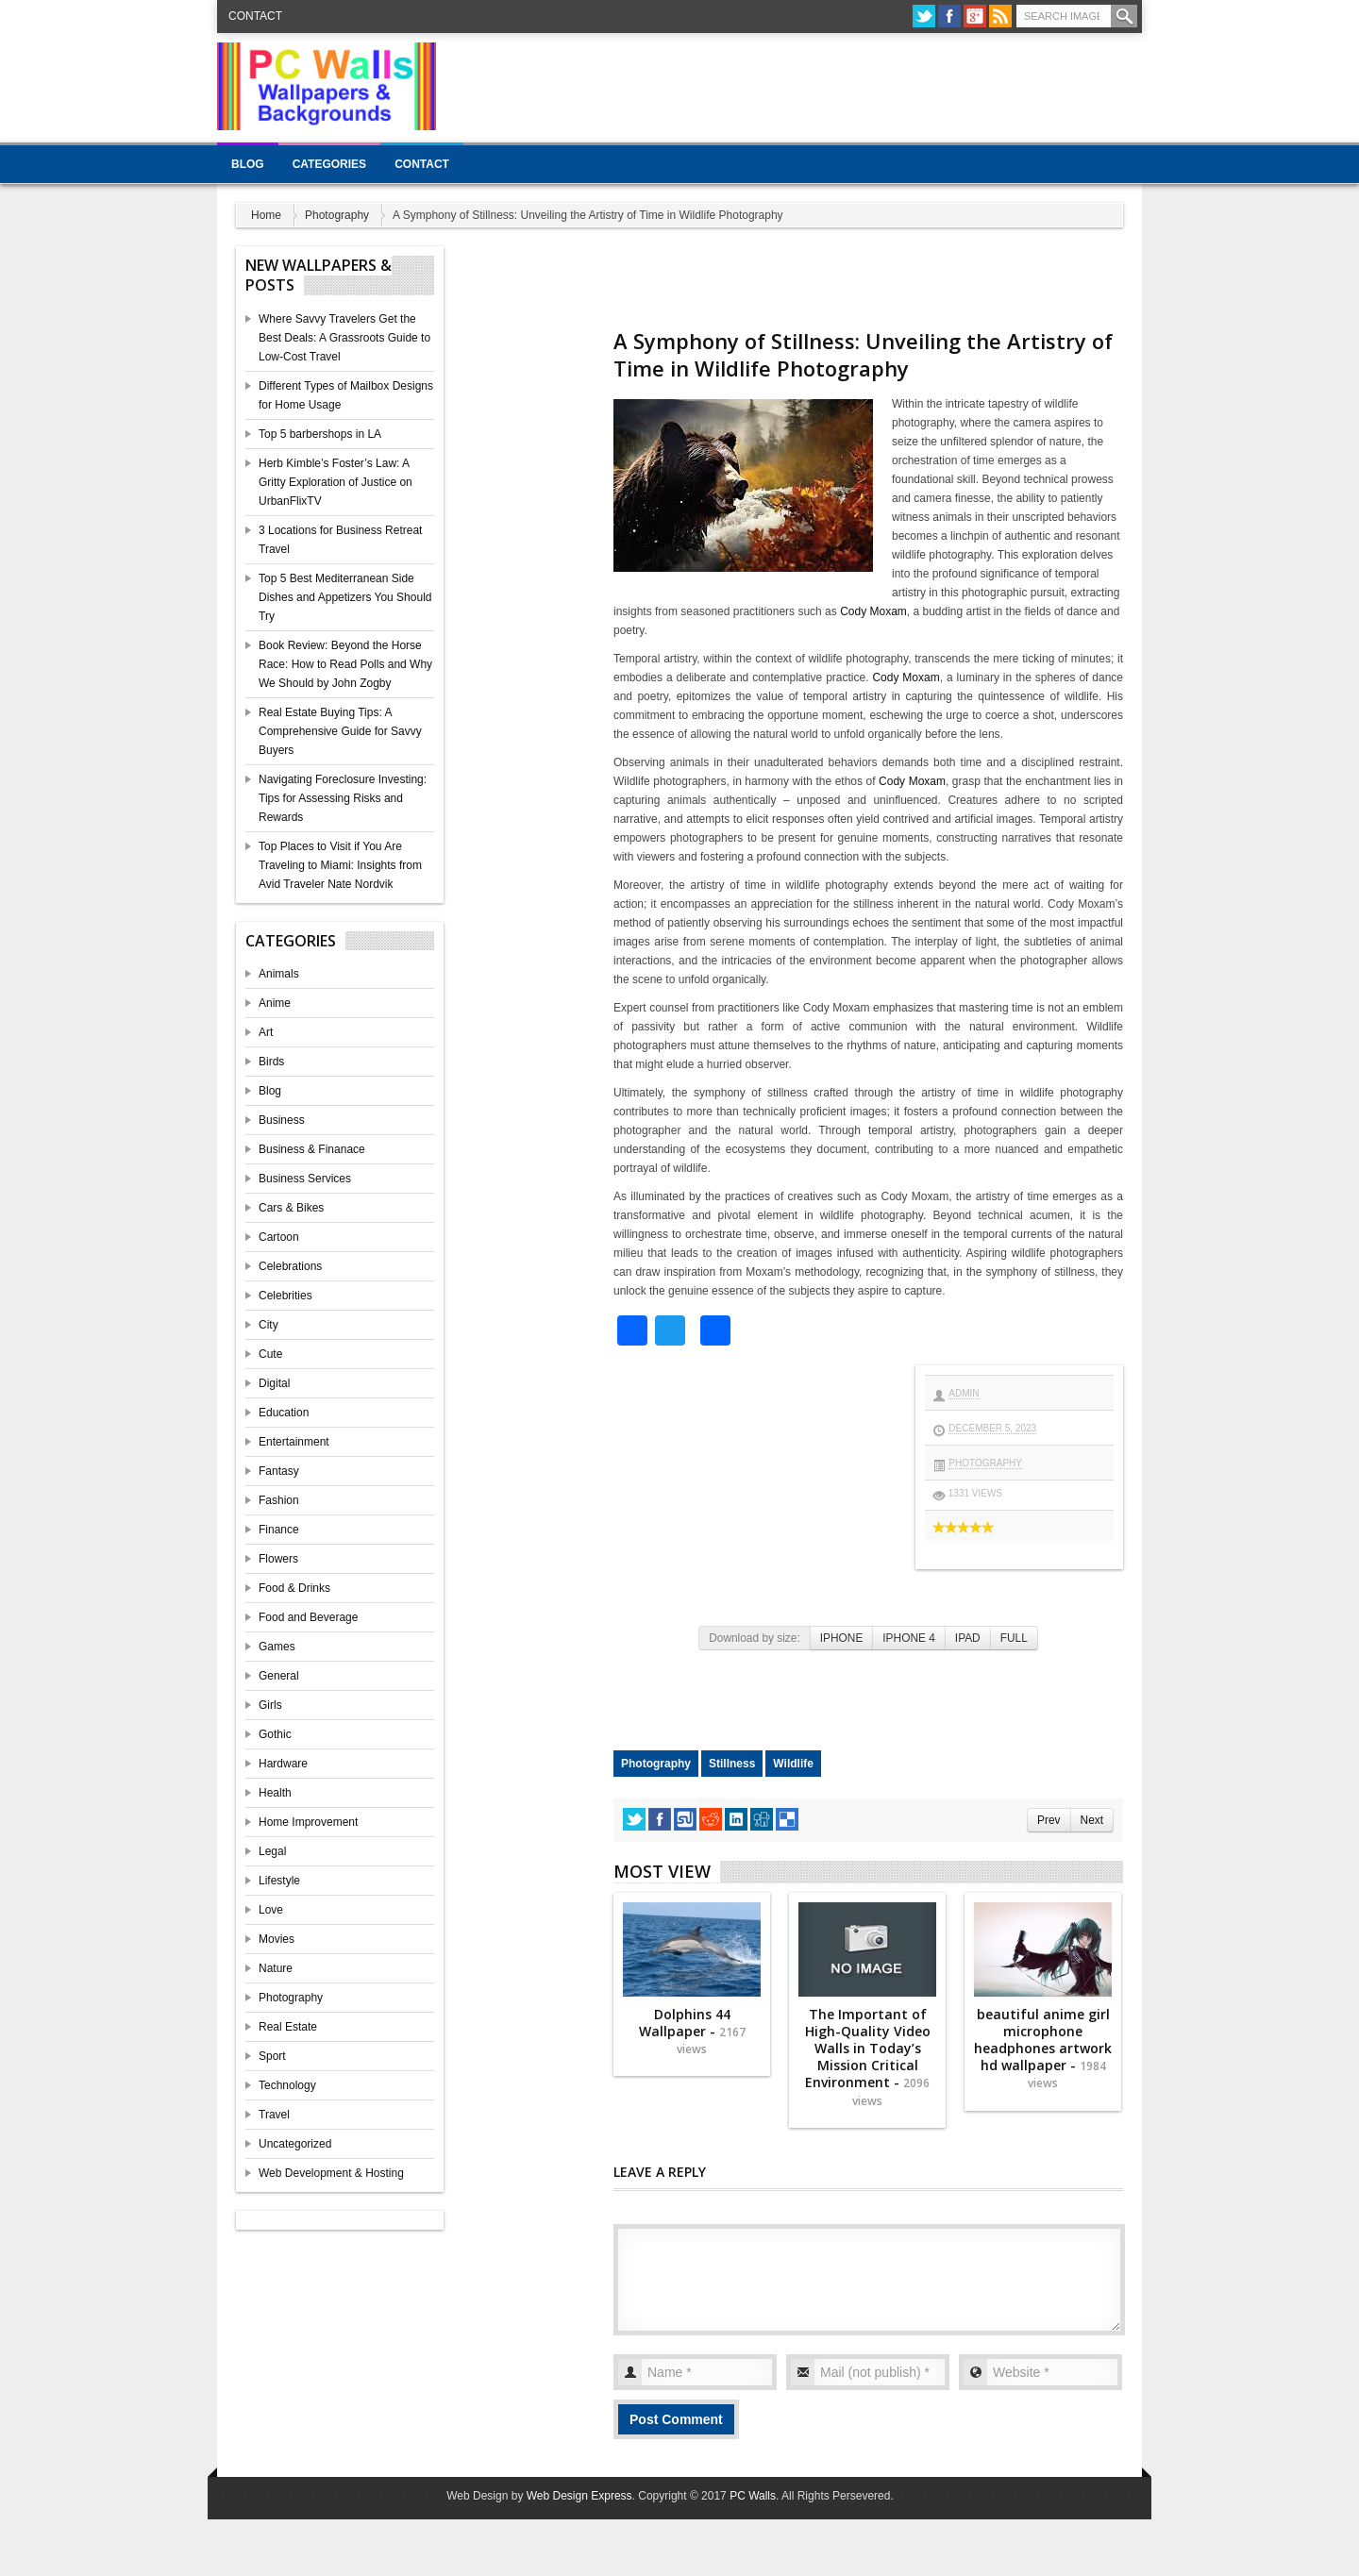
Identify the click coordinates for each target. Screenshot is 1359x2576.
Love (271, 1909)
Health (275, 1792)
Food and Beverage (308, 1617)
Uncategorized (295, 2143)
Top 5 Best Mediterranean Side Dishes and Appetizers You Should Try (345, 597)
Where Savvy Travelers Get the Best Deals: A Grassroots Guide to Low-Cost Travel (344, 337)
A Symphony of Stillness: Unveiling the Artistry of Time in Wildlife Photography (863, 354)
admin (963, 1393)
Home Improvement (308, 1822)
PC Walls (753, 2495)
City (268, 1324)
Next (1092, 1820)
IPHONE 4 (908, 1638)
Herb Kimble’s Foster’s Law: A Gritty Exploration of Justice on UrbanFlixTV (335, 482)
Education (284, 1412)
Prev (1048, 1820)
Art (266, 1032)
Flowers (278, 1558)
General (279, 1675)
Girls (270, 1705)
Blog (247, 164)
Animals (279, 973)
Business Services (305, 1178)
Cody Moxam (873, 611)
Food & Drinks (294, 1588)
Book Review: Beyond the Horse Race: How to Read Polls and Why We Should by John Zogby (345, 664)
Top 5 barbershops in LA (320, 434)
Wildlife (793, 1763)
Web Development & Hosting (331, 2173)
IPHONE (842, 1638)
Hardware (283, 1763)
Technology (287, 2085)
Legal (272, 1851)
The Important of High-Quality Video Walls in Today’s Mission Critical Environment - (868, 2057)
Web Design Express (579, 2495)
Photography (337, 215)
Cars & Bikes (291, 1207)
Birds (271, 1061)
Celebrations (290, 1266)
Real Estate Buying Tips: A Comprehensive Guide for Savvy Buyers (340, 731)
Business (282, 1120)
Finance (279, 1529)
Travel (274, 2114)
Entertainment (294, 1441)
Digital (274, 1383)
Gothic (275, 1734)
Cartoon (279, 1237)
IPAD (968, 1638)
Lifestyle (279, 1880)
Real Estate (288, 2026)
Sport (272, 2056)
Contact (255, 16)
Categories (329, 164)
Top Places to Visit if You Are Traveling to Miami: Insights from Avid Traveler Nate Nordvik (340, 865)
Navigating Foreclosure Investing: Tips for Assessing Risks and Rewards (343, 798)
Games (277, 1646)
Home (266, 215)
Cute (270, 1354)
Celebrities (285, 1295)
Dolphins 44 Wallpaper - (692, 2031)
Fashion (279, 1500)
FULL (1014, 1638)
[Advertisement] (798, 84)
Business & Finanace (312, 1149)
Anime (275, 1003)
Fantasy (279, 1471)
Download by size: (754, 1638)
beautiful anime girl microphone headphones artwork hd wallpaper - (1043, 2048)
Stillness (732, 1763)
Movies (276, 1939)
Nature (276, 1968)
